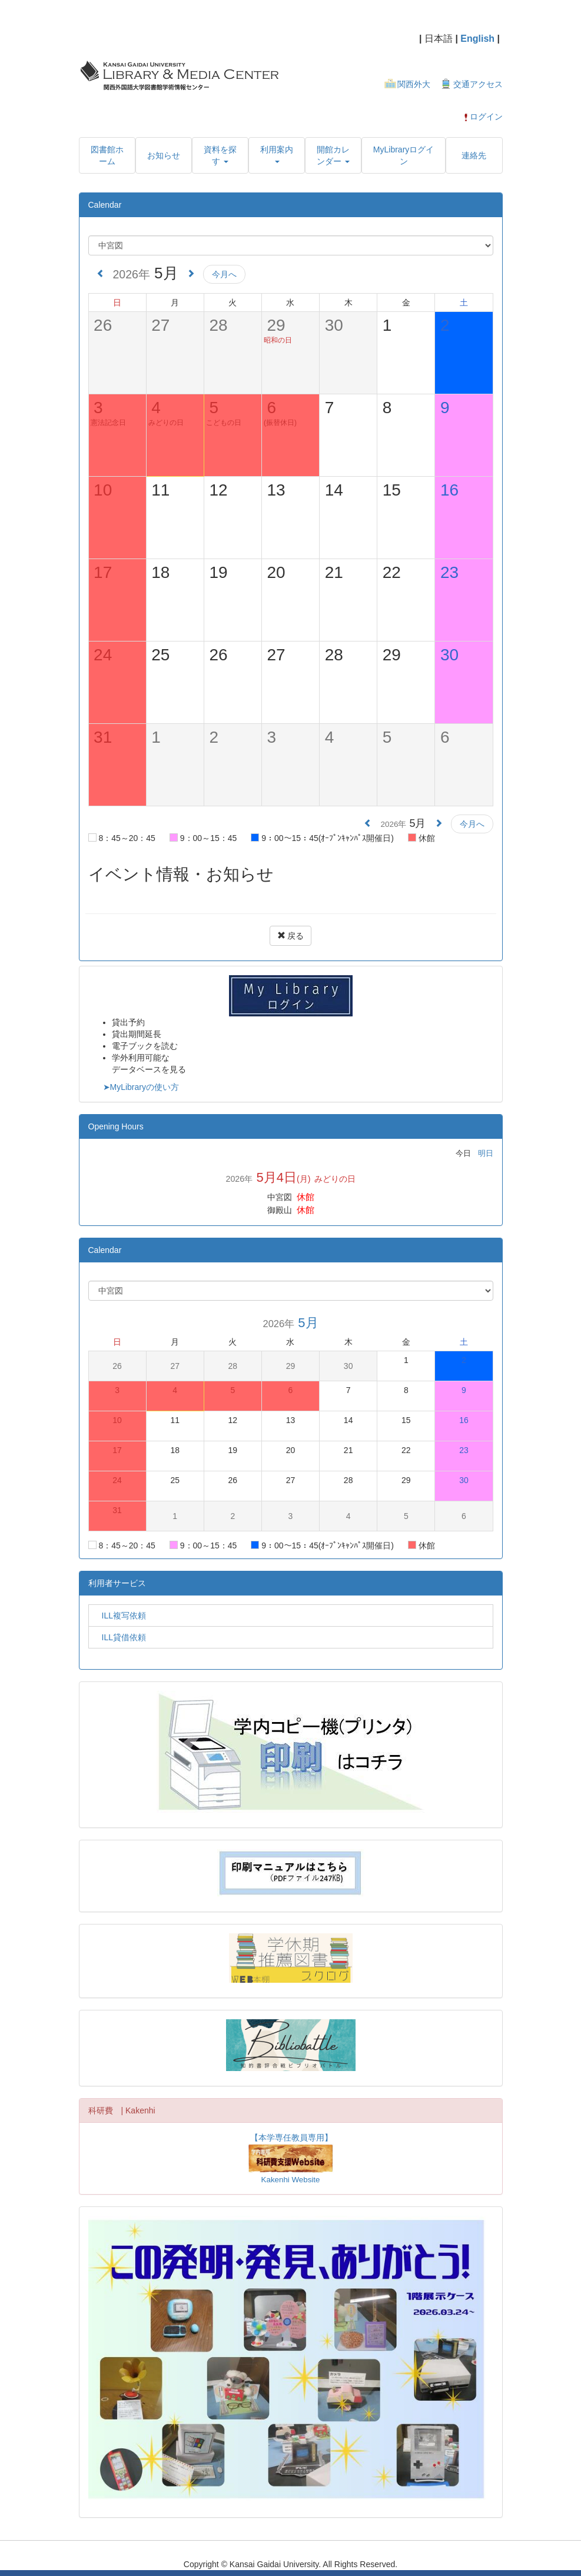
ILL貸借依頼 (120, 1637)
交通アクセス (478, 84)
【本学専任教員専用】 (291, 2137)
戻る (290, 935)
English (477, 39)
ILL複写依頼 (120, 1615)
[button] (220, 155)
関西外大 (413, 84)
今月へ (224, 274)
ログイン (482, 116)
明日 (485, 1153)
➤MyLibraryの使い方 (141, 1087)
